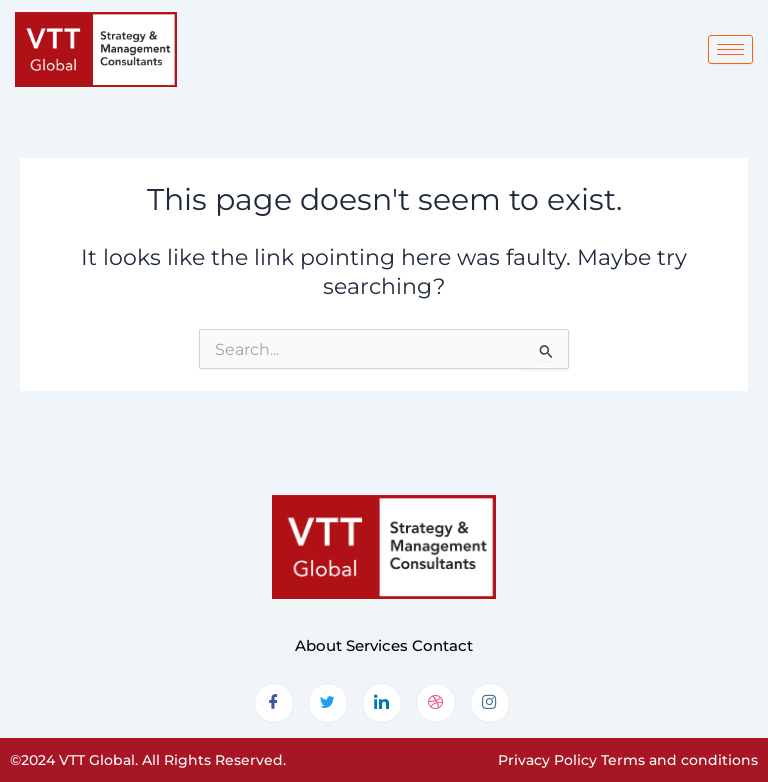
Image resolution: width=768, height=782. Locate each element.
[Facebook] (274, 703)
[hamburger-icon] (730, 49)
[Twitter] (328, 703)
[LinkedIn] (382, 703)
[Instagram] (490, 703)
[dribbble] (436, 703)
